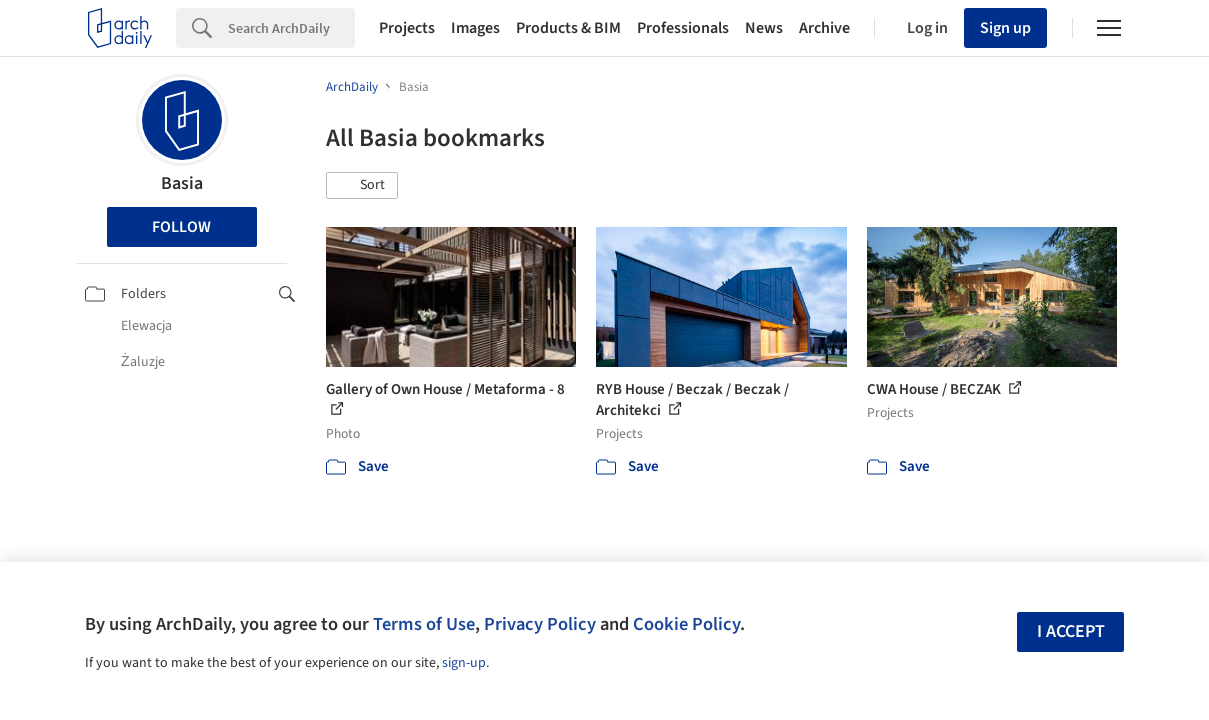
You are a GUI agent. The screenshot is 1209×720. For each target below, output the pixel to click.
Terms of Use (424, 624)
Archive (824, 28)
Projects (407, 28)
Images (475, 28)
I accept (1071, 631)
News (764, 28)
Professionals (683, 28)
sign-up (464, 663)
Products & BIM (568, 28)
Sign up (1005, 28)
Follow (181, 227)
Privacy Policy (540, 624)
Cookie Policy (686, 624)
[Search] (291, 28)
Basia (182, 183)
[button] (362, 186)
